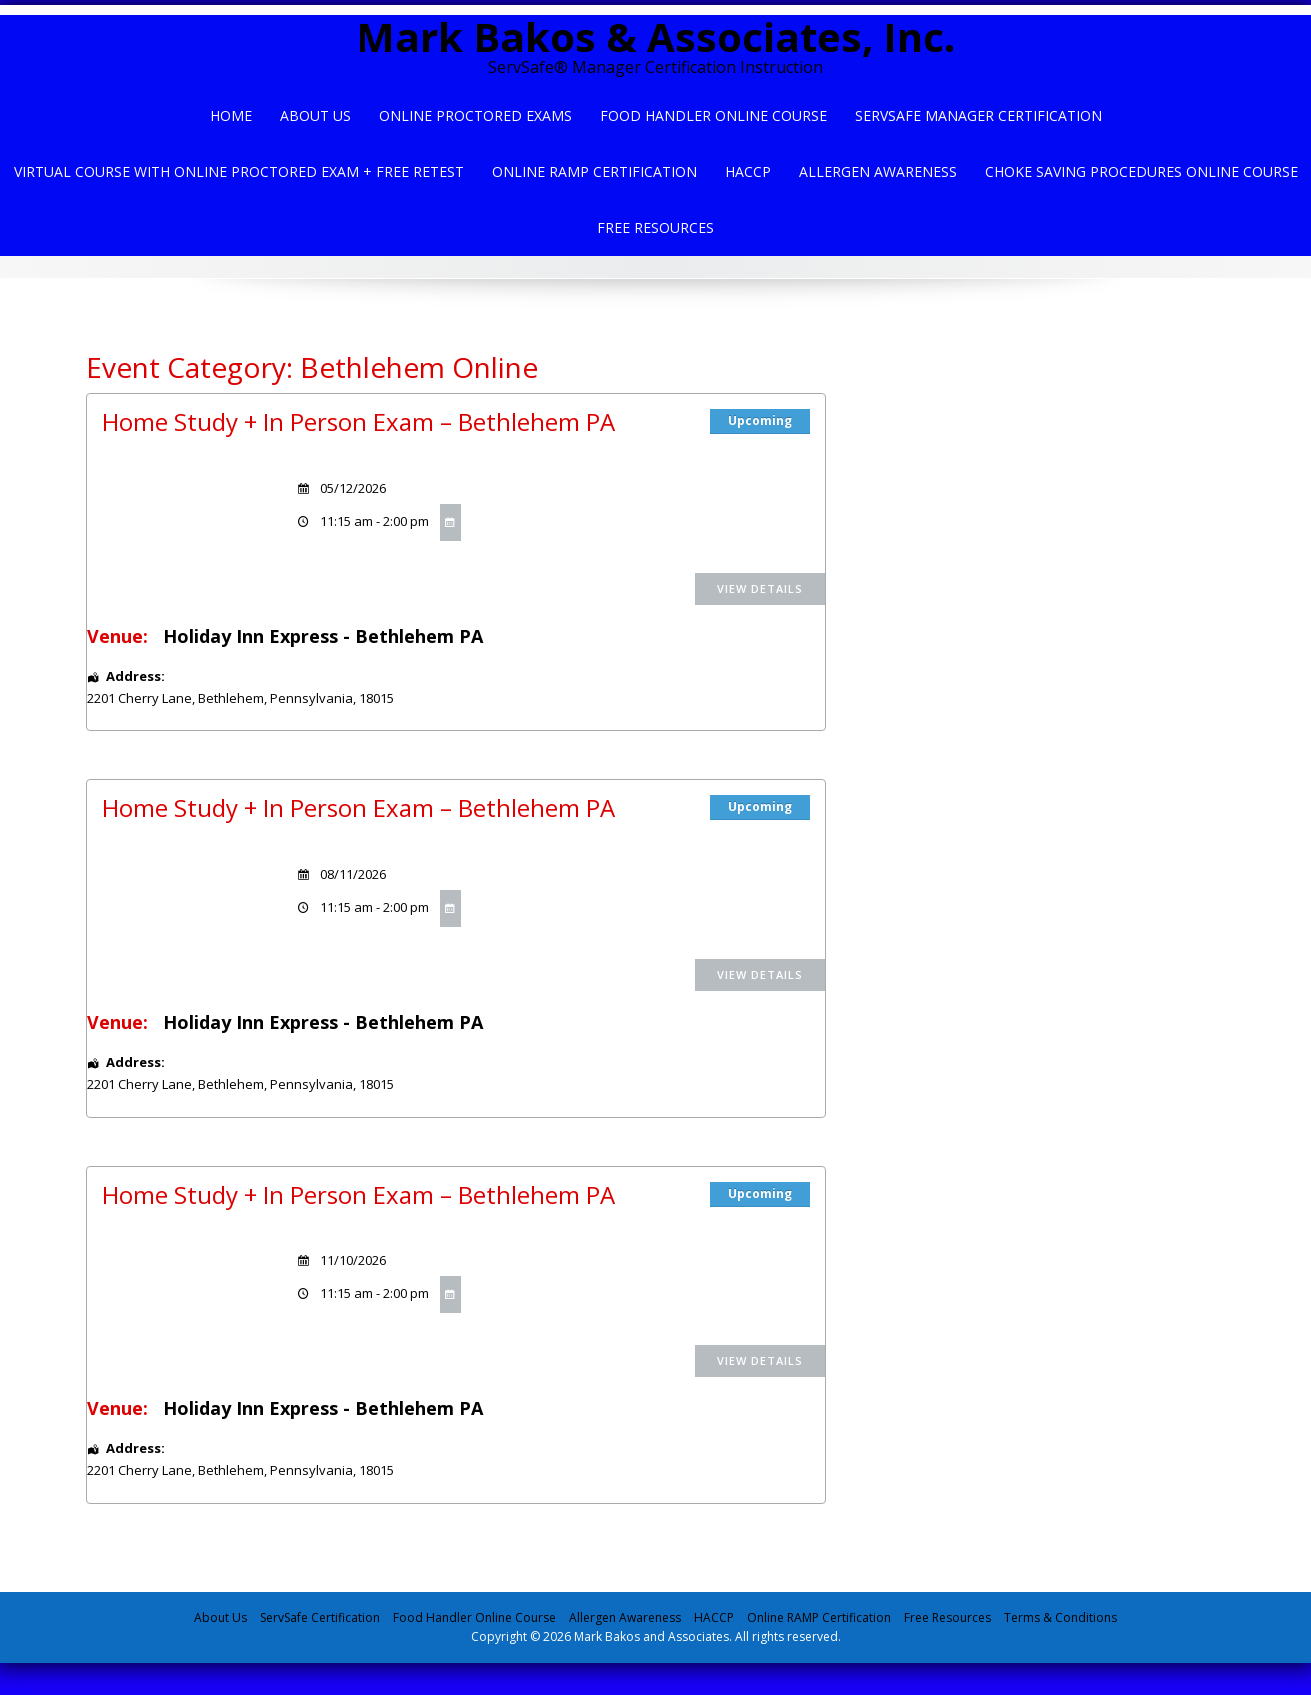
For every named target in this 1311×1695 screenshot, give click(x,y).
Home (231, 115)
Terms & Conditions (1060, 1617)
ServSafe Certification (320, 1617)
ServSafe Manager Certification (978, 115)
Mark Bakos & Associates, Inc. (655, 36)
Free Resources (655, 227)
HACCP (748, 171)
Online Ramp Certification (594, 171)
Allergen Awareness (878, 171)
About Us (315, 115)
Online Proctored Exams (475, 115)
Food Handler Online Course (713, 115)
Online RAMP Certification (819, 1617)
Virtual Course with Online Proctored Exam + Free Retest (239, 171)
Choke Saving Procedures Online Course (1141, 171)
